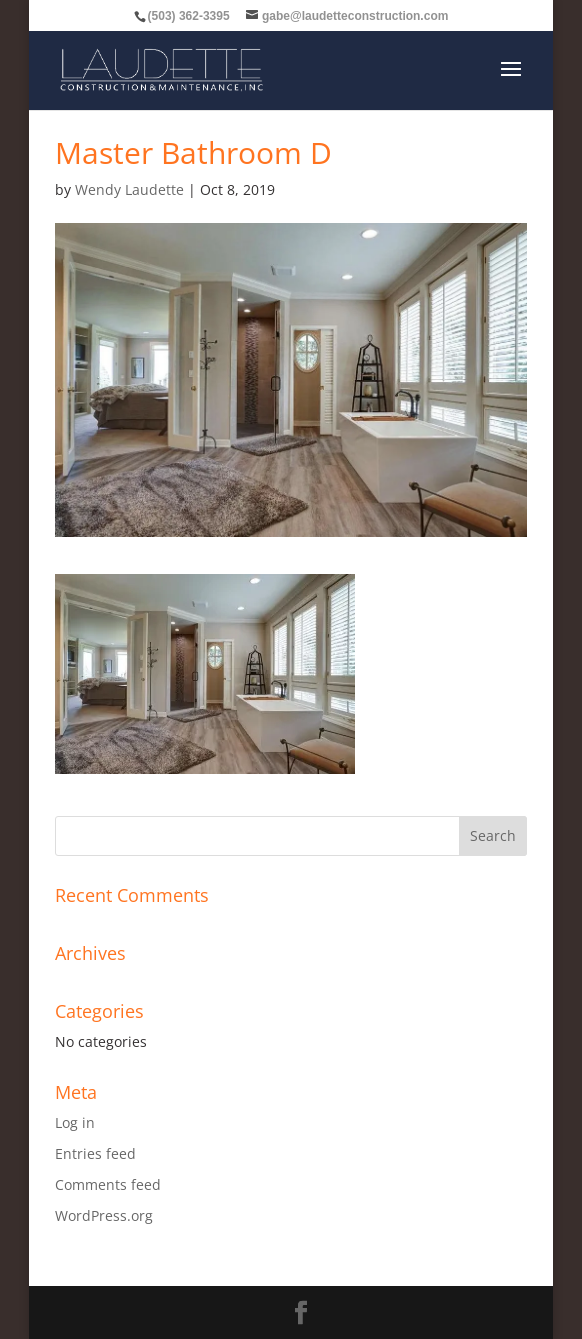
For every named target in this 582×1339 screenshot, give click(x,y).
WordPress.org (104, 1215)
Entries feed (95, 1153)
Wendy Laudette (129, 189)
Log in (75, 1122)
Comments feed (108, 1184)
